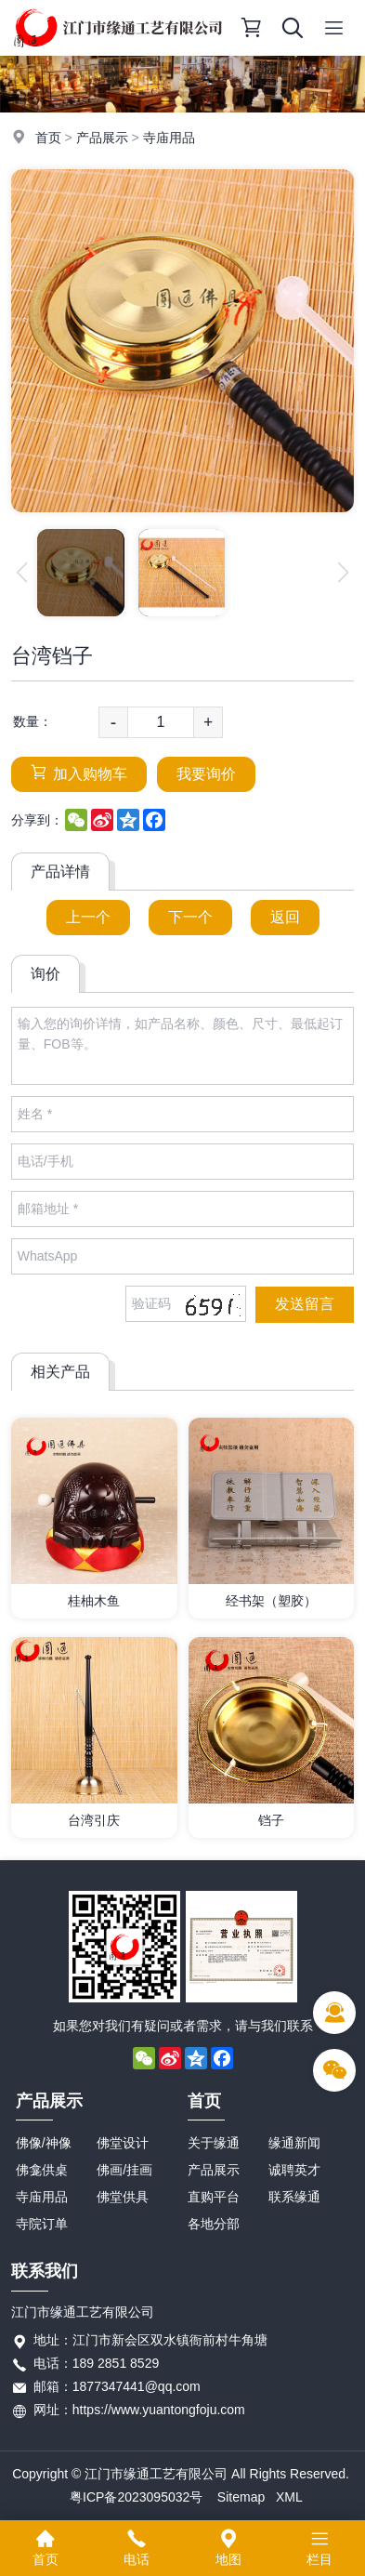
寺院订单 (42, 2223)
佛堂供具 (123, 2196)
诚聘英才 (294, 2169)
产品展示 (102, 137)
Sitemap (241, 2497)
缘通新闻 (294, 2142)
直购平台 (214, 2196)
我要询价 (206, 774)
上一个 (88, 917)
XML (289, 2497)
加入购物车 (79, 773)
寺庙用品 (169, 137)
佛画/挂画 (124, 2169)
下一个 (190, 917)
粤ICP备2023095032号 (136, 2497)
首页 (48, 137)
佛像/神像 (44, 2142)
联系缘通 (294, 2196)
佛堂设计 (123, 2142)
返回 (285, 917)
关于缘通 (214, 2142)
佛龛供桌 (42, 2169)
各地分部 (214, 2223)
